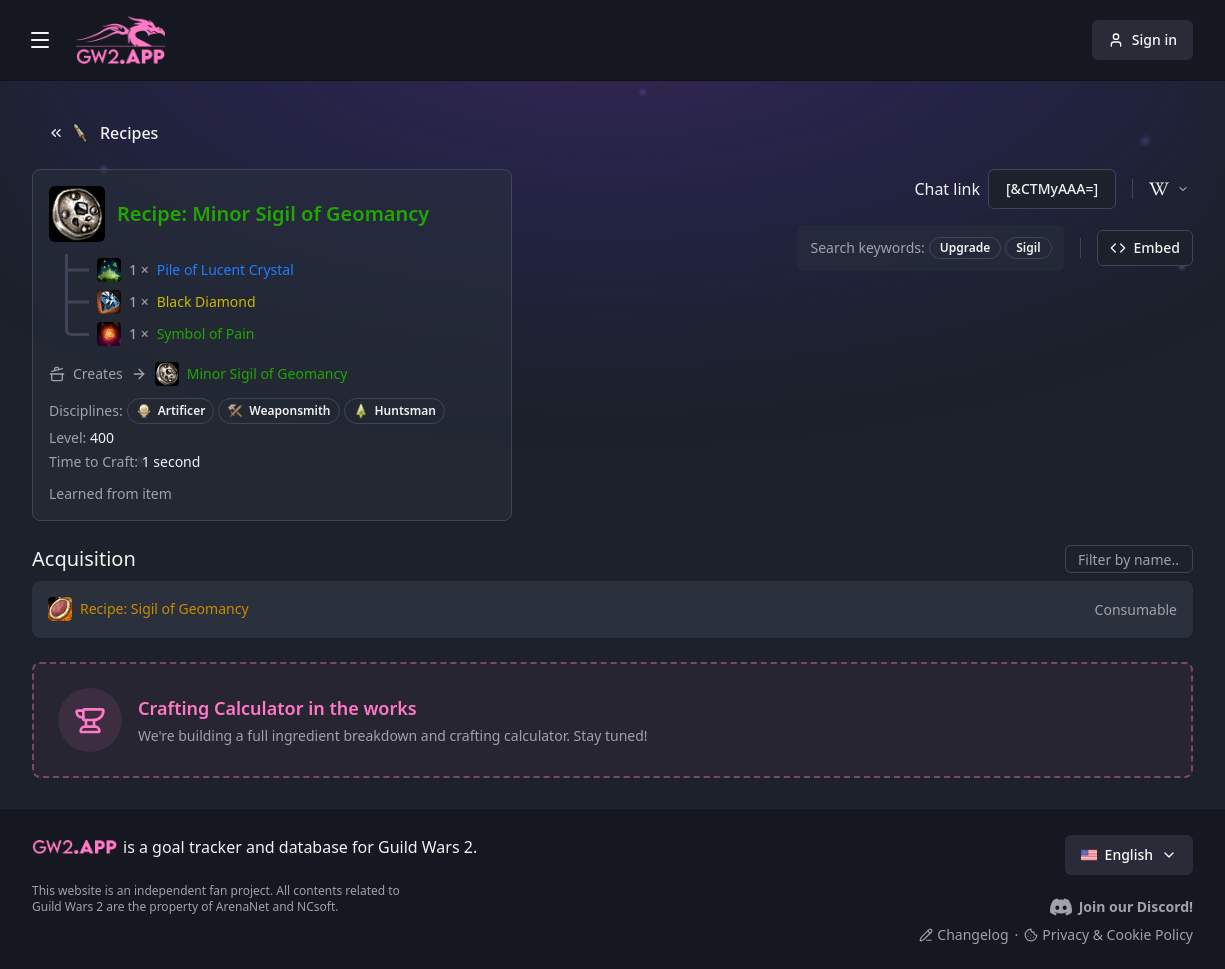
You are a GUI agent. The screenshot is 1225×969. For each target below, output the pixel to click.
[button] (195, 270)
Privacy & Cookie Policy (1108, 934)
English (1129, 854)
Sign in (1142, 39)
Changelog (963, 934)
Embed (1145, 247)
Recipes (103, 133)
